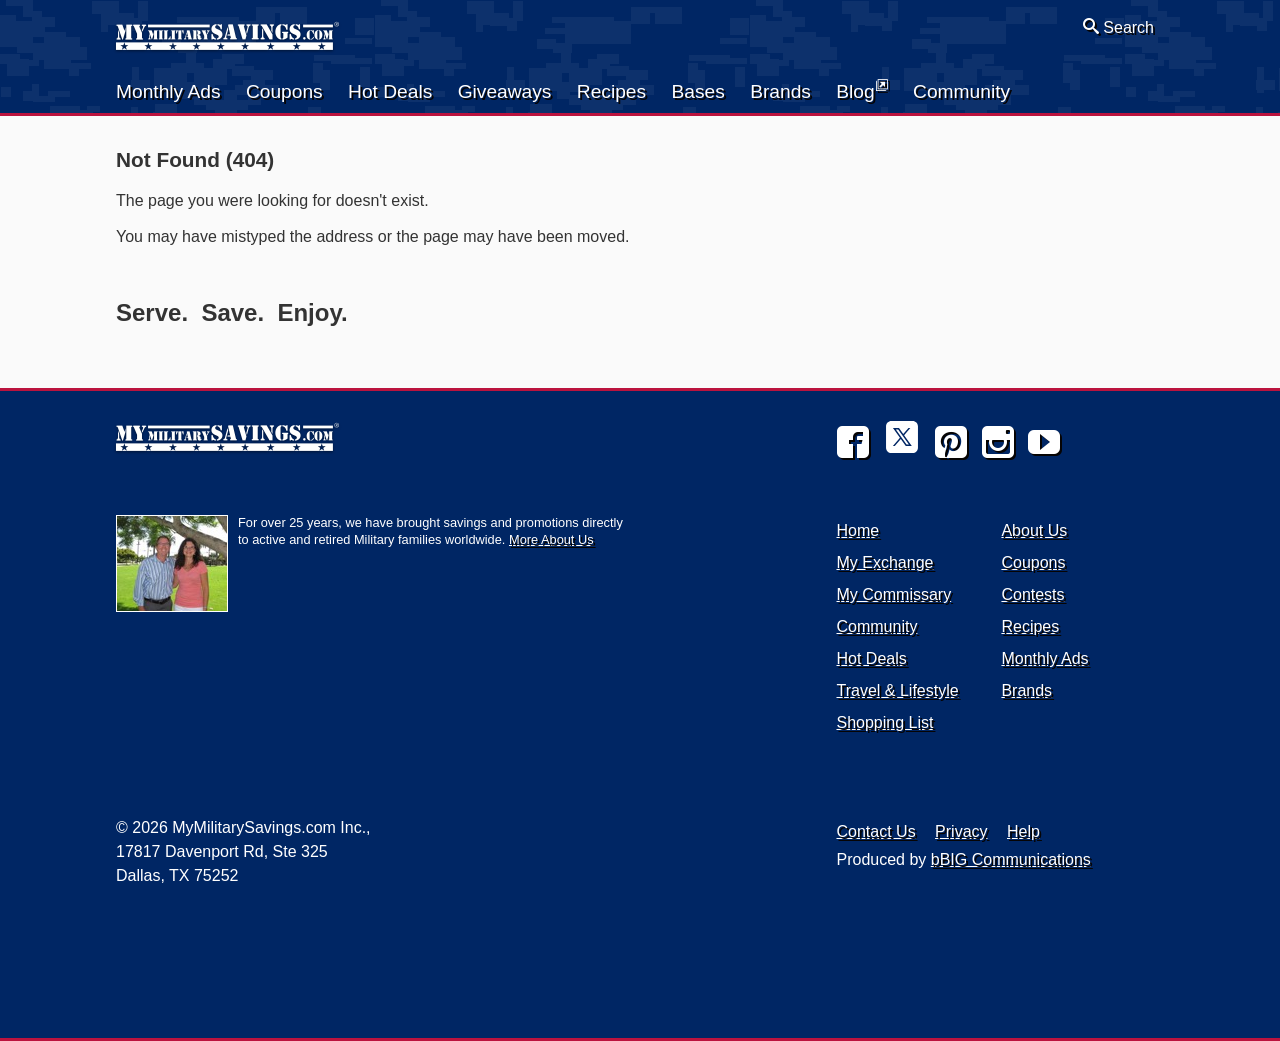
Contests (1032, 594)
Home (858, 530)
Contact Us (876, 831)
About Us (1034, 530)
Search (1118, 27)
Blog (861, 90)
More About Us (551, 539)
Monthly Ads (168, 91)
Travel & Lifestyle (898, 690)
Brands (780, 91)
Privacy (961, 831)
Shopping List (885, 722)
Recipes (611, 91)
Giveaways (505, 91)
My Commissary (894, 594)
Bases (697, 91)
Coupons (284, 91)
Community (961, 91)
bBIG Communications (1011, 859)
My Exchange (885, 562)
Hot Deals (390, 91)
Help (1023, 831)
